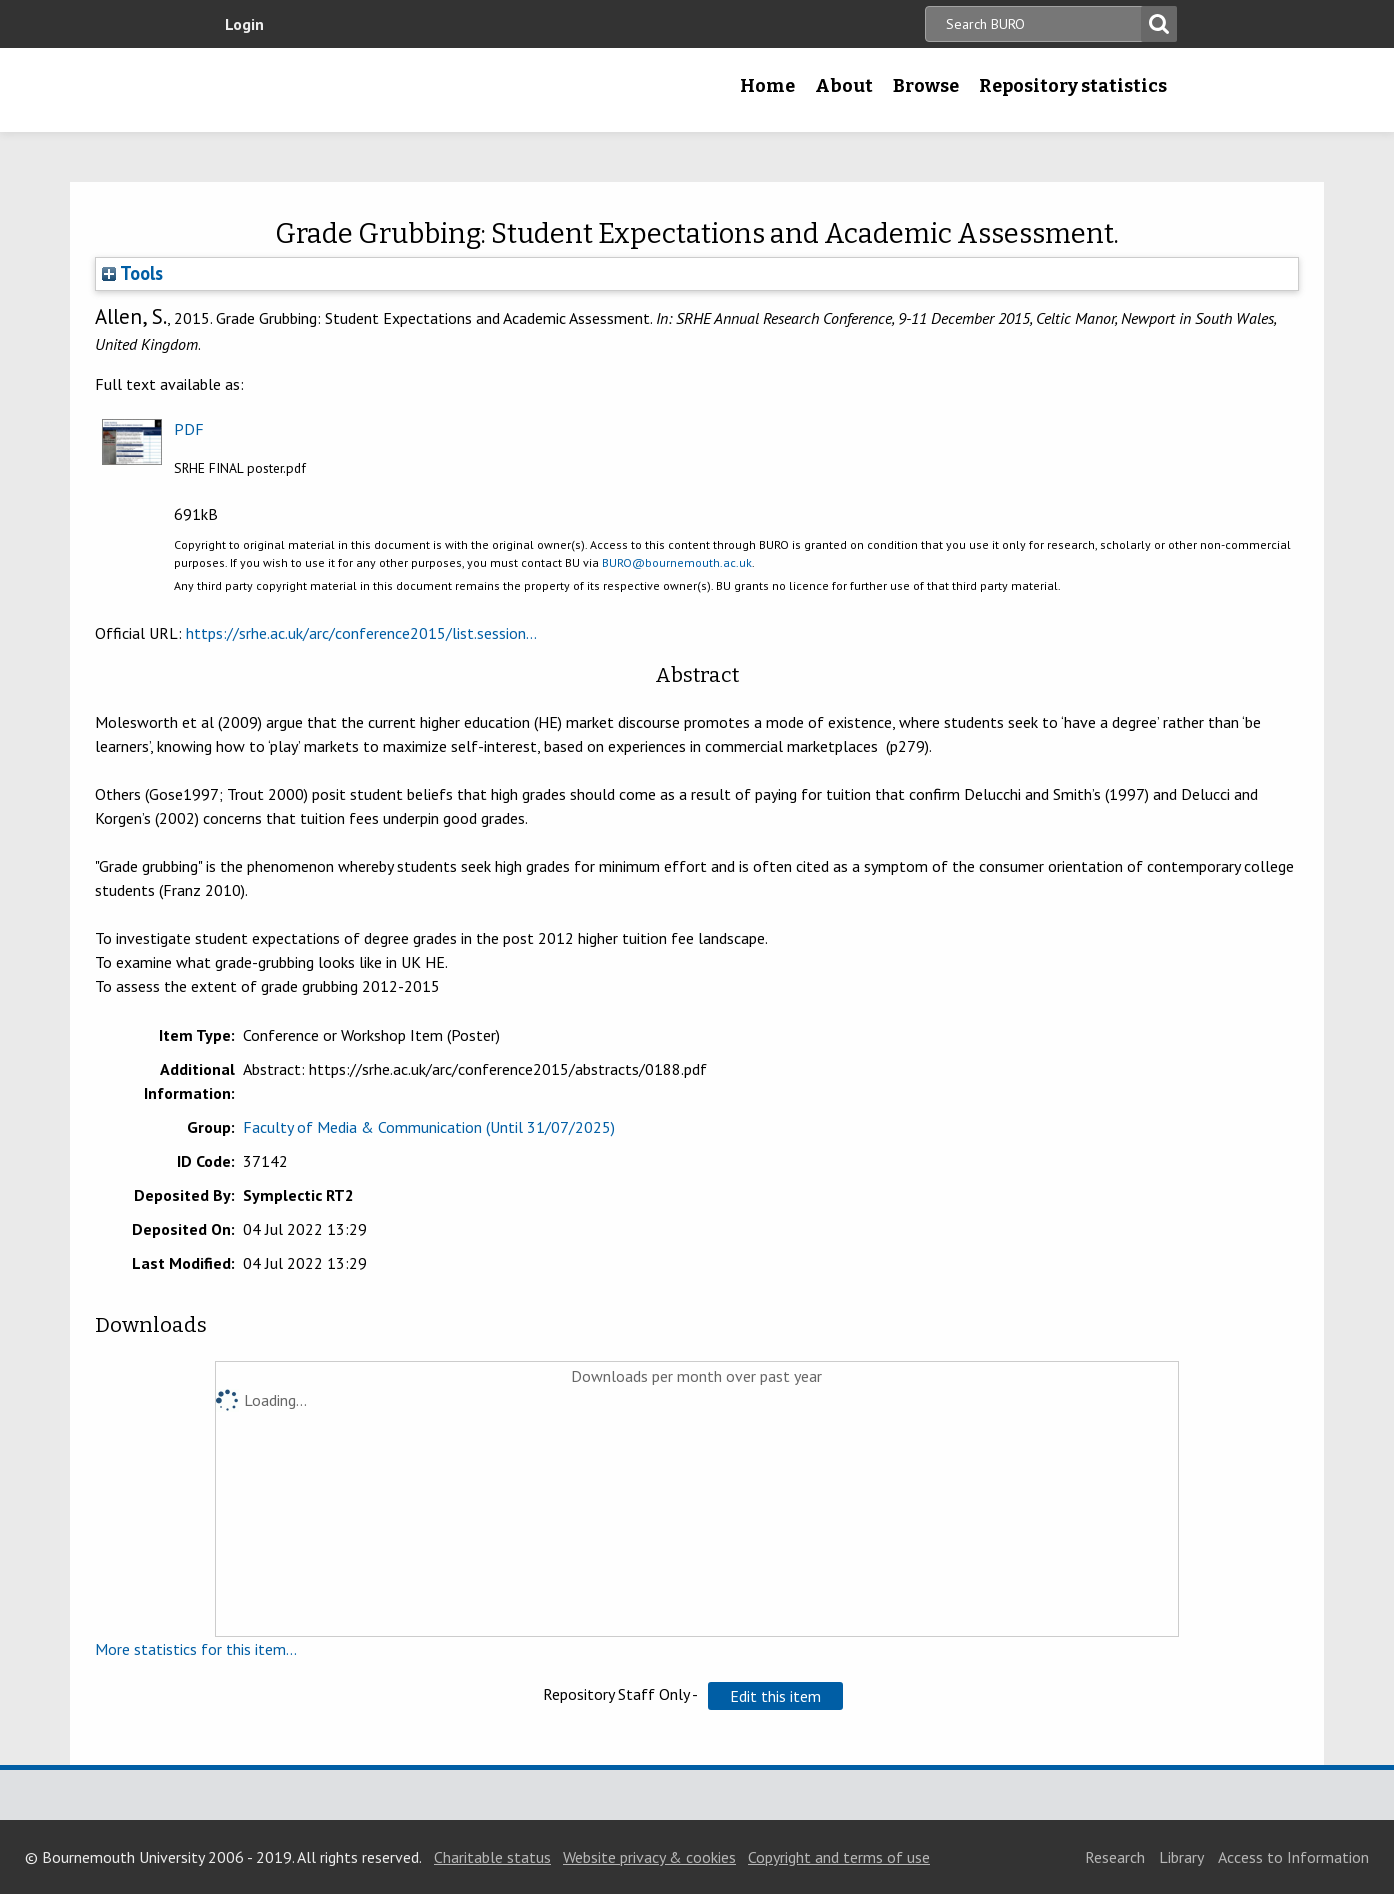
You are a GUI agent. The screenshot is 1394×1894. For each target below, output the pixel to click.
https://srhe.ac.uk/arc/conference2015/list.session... (361, 633)
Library (1181, 1857)
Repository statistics (1073, 86)
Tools (132, 273)
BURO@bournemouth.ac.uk (677, 562)
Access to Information (1293, 1857)
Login (244, 24)
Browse (926, 86)
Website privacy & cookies (649, 1857)
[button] (775, 1696)
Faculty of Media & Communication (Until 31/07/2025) (429, 1127)
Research (1115, 1857)
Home (767, 86)
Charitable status (492, 1857)
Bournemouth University (342, 90)
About (844, 86)
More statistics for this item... (196, 1649)
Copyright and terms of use (839, 1857)
